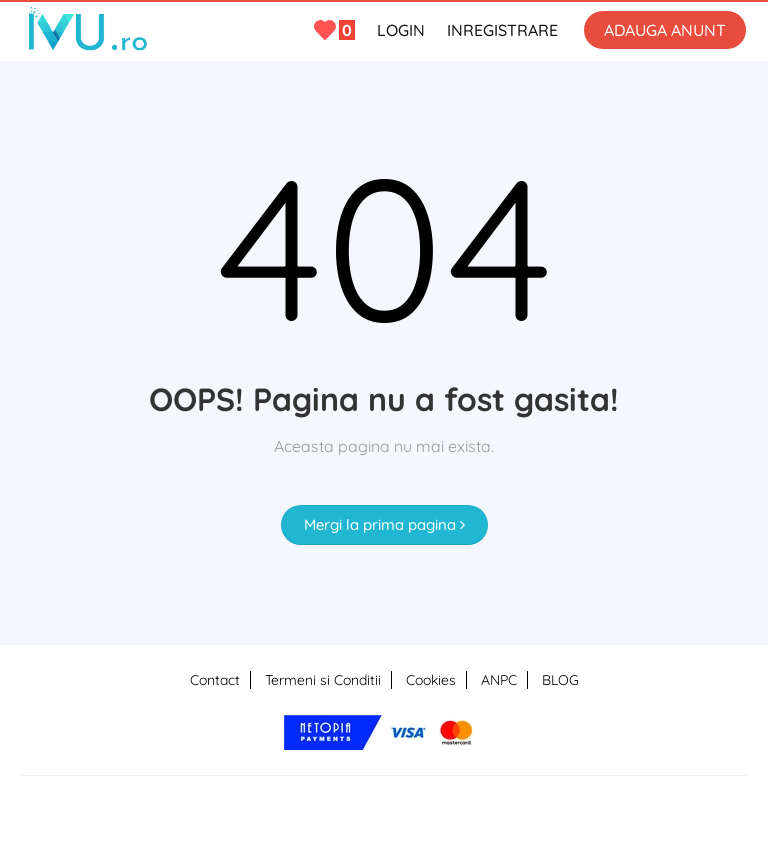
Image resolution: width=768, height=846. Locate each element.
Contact (215, 680)
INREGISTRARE (502, 30)
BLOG (560, 680)
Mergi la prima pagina (384, 524)
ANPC (499, 680)
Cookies (431, 680)
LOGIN (401, 30)
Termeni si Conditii (323, 680)
